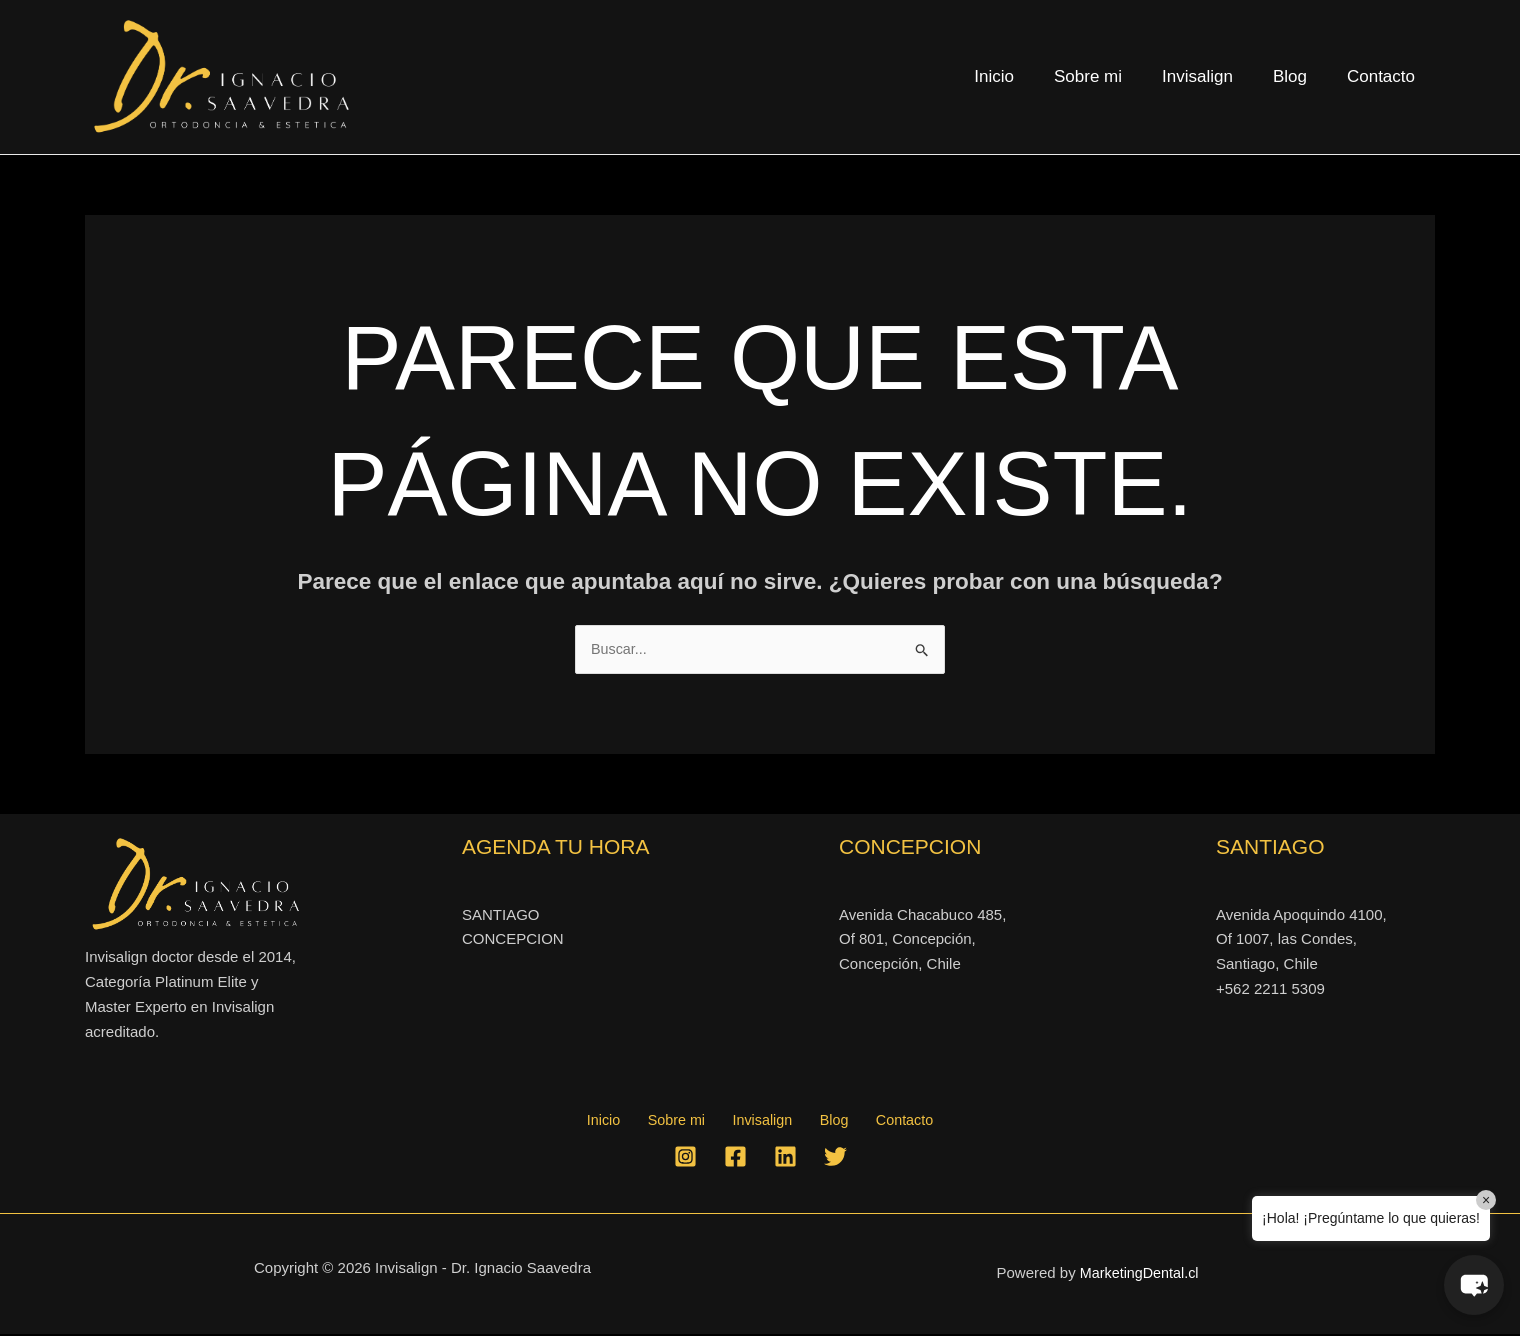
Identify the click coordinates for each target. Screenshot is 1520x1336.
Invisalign (1212, 76)
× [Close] (1486, 1200)
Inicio (1021, 76)
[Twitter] (835, 1158)
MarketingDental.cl (1139, 1275)
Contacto (1384, 76)
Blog (1299, 76)
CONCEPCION (513, 940)
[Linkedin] (785, 1158)
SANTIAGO (501, 915)
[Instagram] (685, 1158)
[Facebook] (735, 1158)
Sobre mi (1109, 76)
